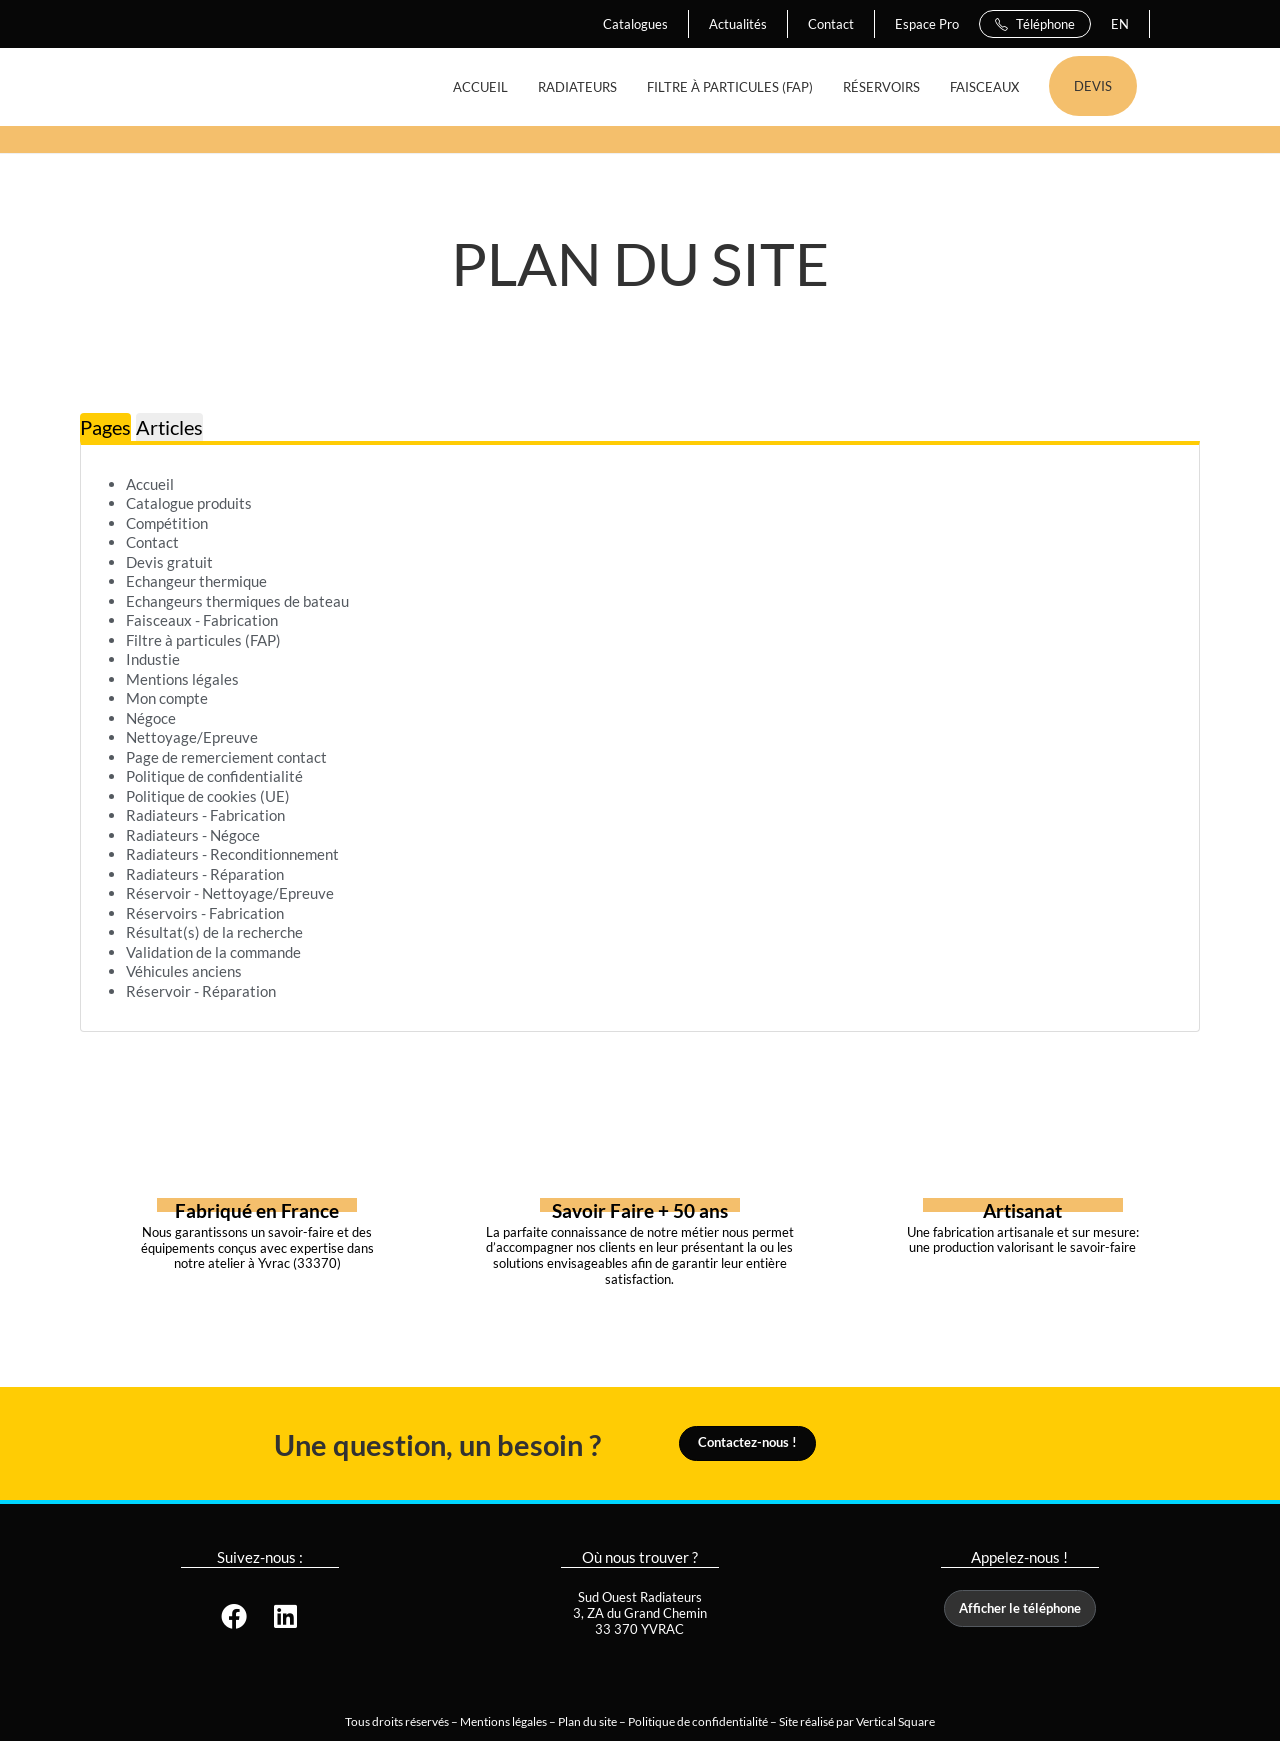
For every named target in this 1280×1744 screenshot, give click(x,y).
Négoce (151, 718)
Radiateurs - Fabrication (205, 815)
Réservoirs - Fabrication (205, 913)
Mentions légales (182, 679)
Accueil (150, 484)
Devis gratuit (169, 562)
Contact (831, 24)
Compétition (167, 523)
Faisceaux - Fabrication (202, 620)
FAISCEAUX (984, 87)
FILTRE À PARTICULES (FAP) (730, 87)
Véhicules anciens (184, 971)
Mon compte (167, 698)
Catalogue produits (189, 503)
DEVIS (1093, 86)
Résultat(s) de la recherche (214, 932)
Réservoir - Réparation (201, 991)
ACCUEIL (480, 87)
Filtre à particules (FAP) (203, 640)
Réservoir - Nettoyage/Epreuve (230, 893)
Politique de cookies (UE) (208, 796)
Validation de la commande (213, 952)
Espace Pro (927, 24)
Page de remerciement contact (226, 757)
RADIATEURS (577, 87)
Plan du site (587, 1723)
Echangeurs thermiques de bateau (237, 601)
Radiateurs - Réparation (205, 874)
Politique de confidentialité (214, 776)
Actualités (738, 24)
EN (1120, 24)
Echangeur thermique (196, 581)
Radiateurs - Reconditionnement (232, 854)
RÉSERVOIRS (881, 87)
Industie (153, 659)
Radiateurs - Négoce (193, 835)
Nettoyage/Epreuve (192, 737)
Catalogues (635, 24)
